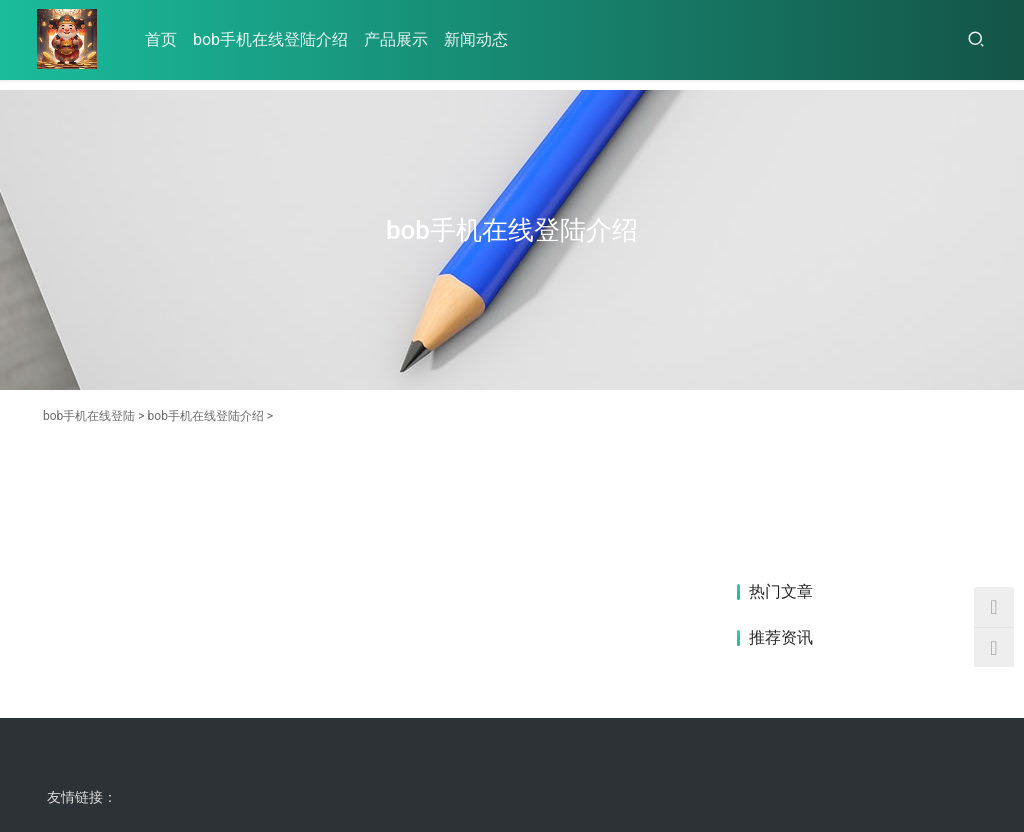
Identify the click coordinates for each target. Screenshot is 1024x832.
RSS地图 (250, 766)
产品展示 (396, 39)
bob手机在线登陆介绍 (270, 39)
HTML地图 (314, 766)
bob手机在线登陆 (89, 416)
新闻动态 (476, 39)
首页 (161, 39)
